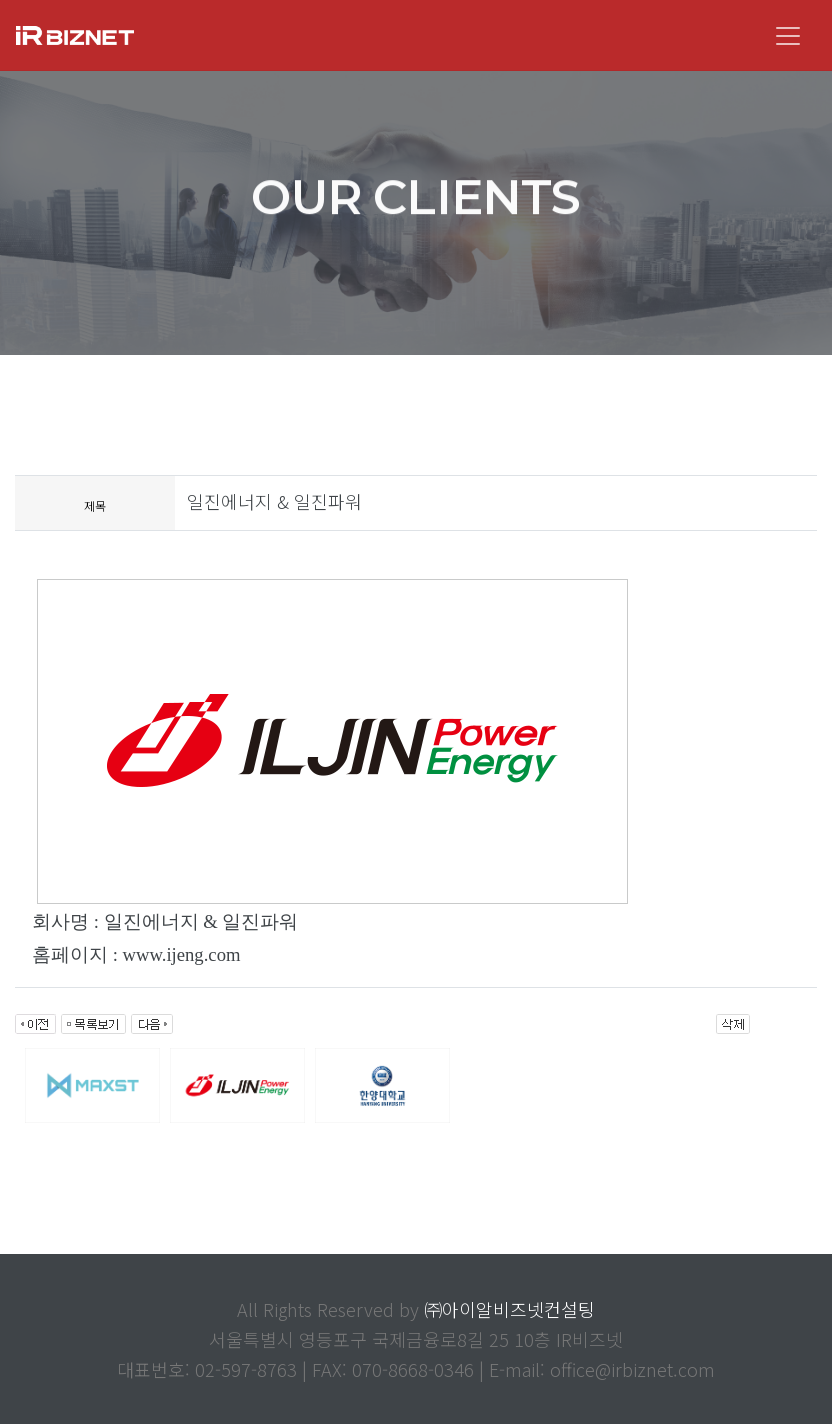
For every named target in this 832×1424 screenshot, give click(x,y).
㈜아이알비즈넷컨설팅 (509, 1309)
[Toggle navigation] (788, 36)
